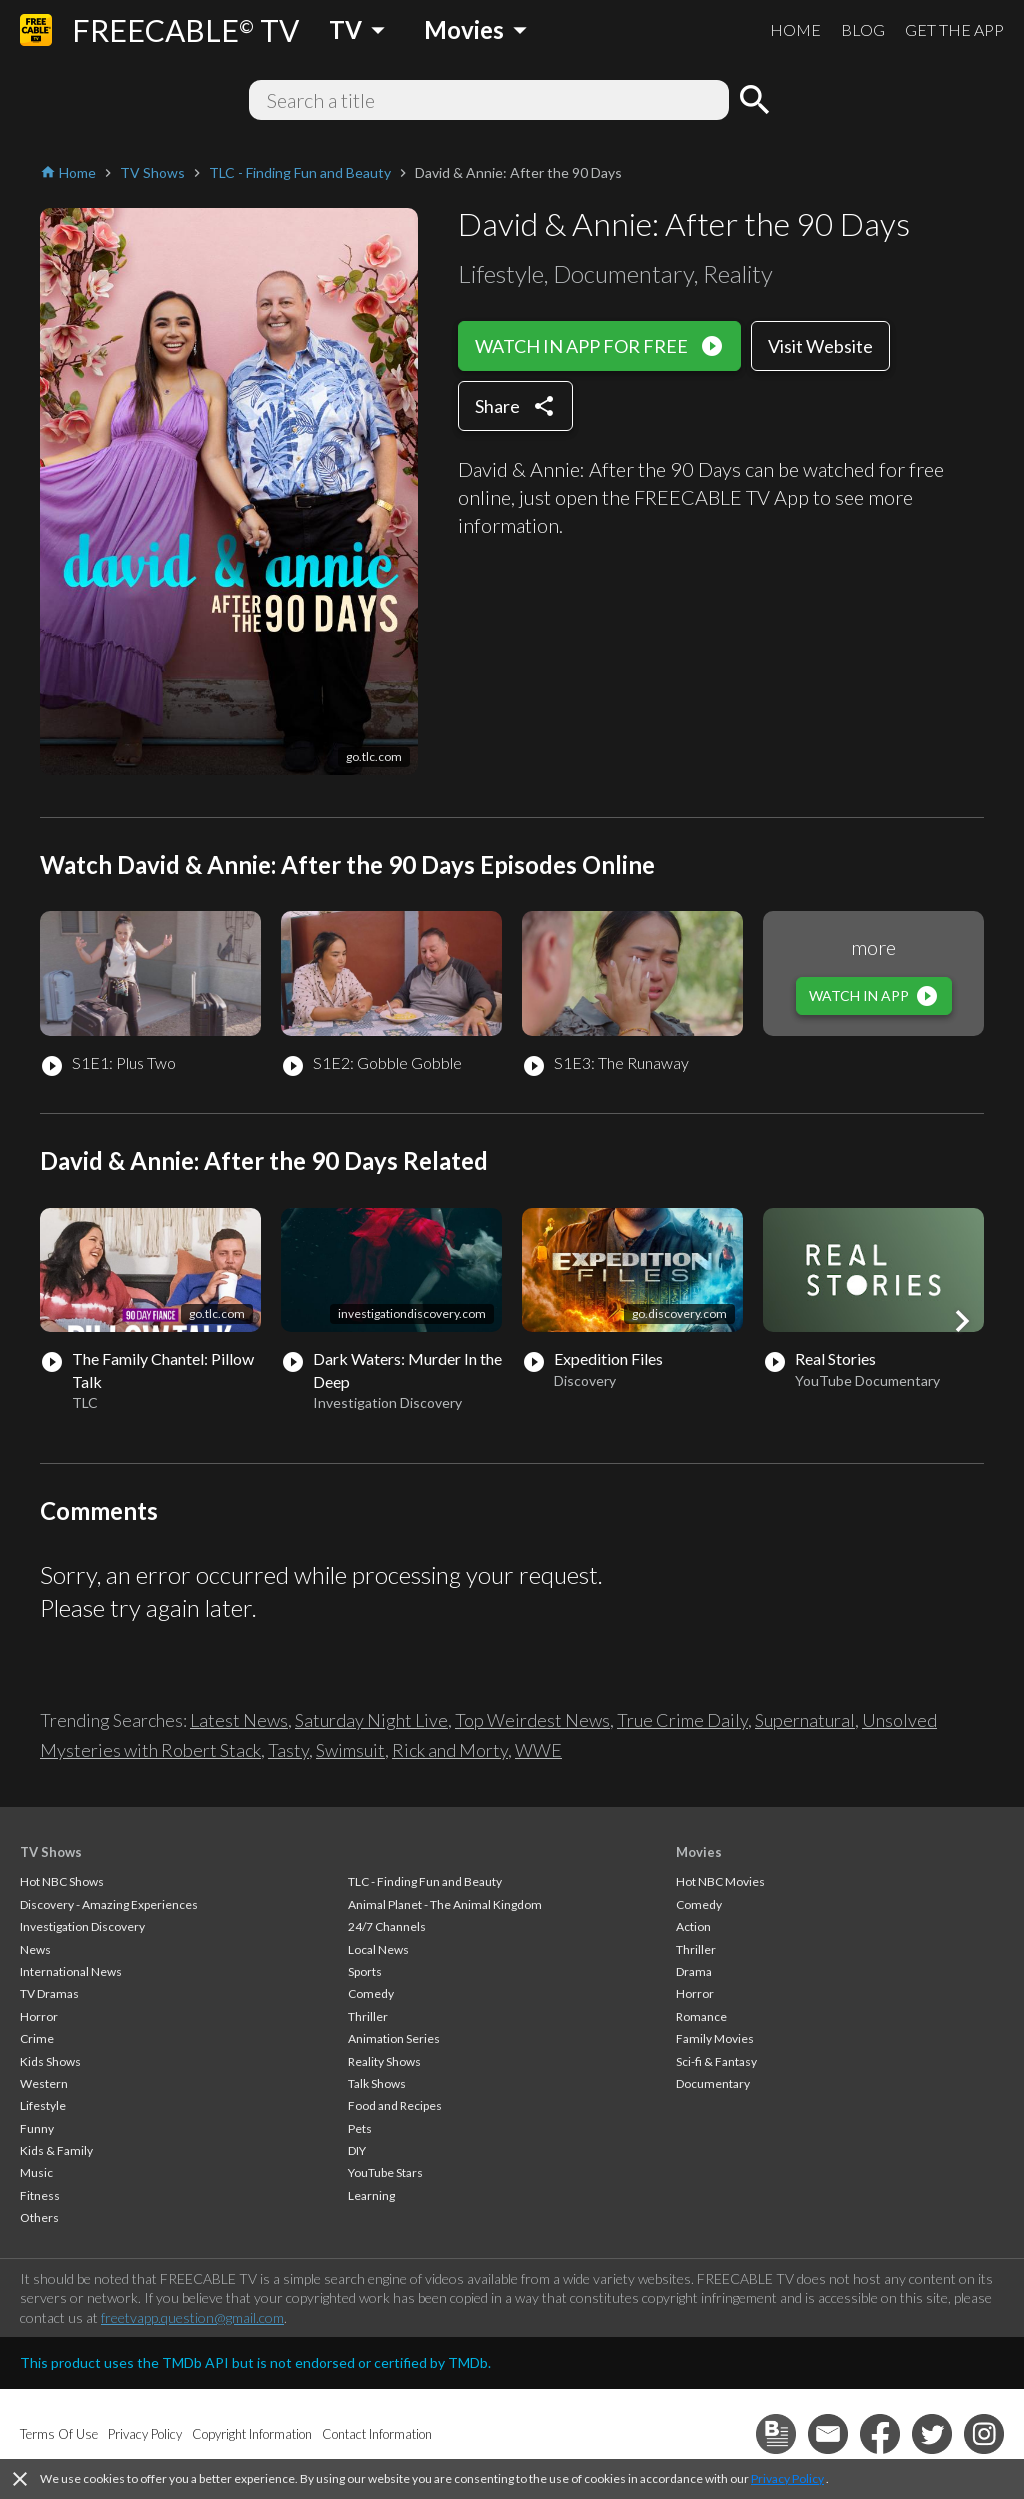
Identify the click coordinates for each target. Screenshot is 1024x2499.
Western (44, 2083)
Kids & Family (56, 2150)
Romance (701, 2016)
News (35, 1949)
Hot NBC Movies (720, 1881)
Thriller (368, 2016)
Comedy (371, 1993)
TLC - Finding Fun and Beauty (425, 1881)
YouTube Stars (385, 2172)
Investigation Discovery (82, 1926)
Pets (360, 2128)
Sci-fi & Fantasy (716, 2061)
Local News (378, 1949)
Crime (37, 2038)
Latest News (239, 1720)
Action (693, 1926)
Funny (37, 2128)
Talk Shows (377, 2083)
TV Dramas (49, 1993)
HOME (795, 29)
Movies (699, 1852)
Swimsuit (350, 1750)
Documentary (713, 2083)
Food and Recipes (395, 2105)
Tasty (288, 1750)
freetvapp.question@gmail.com (192, 2317)
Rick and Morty (450, 1750)
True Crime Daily (682, 1720)
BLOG (863, 29)
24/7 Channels (387, 1926)
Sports (365, 1971)
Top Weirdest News (532, 1720)
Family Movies (715, 2038)
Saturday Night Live (371, 1720)
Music (36, 2172)
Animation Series (394, 2038)
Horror (39, 2016)
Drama (694, 1971)
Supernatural (805, 1720)
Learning (371, 2195)
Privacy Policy (787, 2478)
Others (39, 2217)
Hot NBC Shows (62, 1881)
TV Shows (51, 1852)
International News (71, 1971)
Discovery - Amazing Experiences (109, 1904)
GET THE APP (954, 29)
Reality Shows (384, 2061)
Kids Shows (50, 2061)
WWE (538, 1750)
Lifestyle (43, 2105)
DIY (357, 2150)
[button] (962, 1321)
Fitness (40, 2195)
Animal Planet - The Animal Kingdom (445, 1904)
